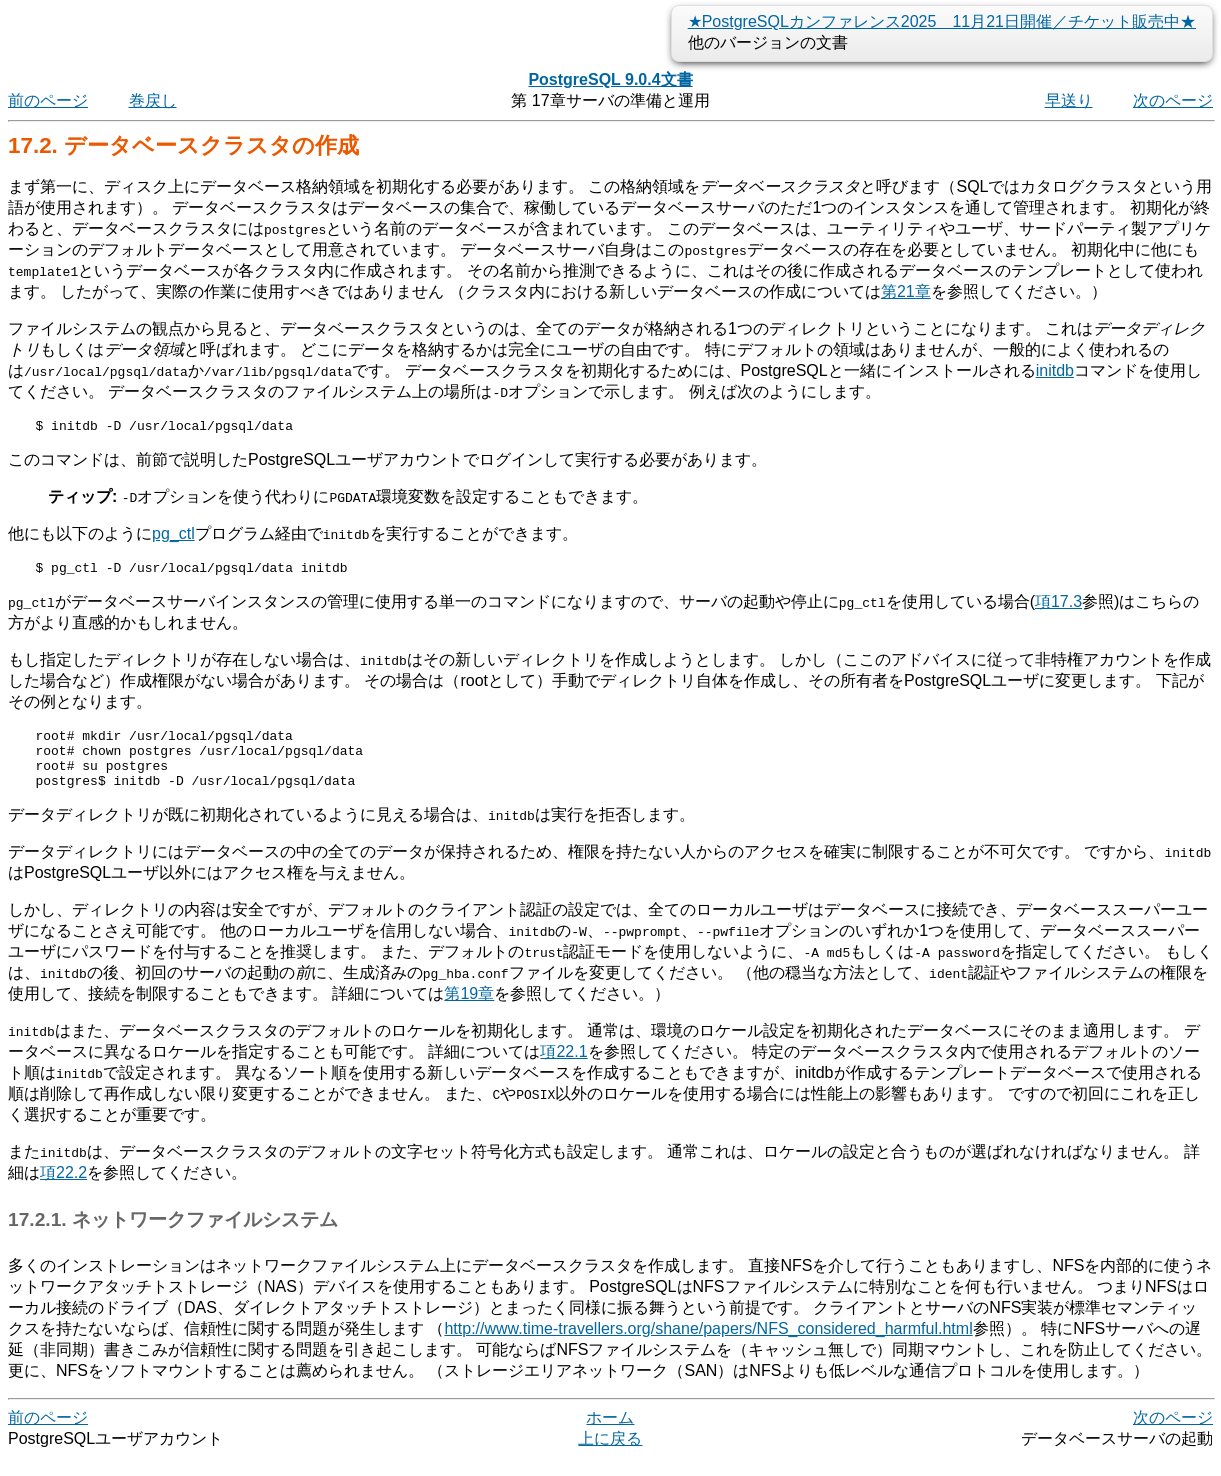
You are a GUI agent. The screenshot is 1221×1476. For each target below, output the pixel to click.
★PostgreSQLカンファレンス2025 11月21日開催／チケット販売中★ (942, 21)
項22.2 (63, 1190)
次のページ (1173, 100)
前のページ (48, 100)
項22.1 (563, 1069)
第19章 (469, 1011)
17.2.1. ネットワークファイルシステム (173, 1237)
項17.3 (1058, 607)
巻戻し (153, 100)
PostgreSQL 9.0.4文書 (610, 79)
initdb (1055, 370)
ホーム (610, 1435)
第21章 (906, 291)
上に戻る (610, 1456)
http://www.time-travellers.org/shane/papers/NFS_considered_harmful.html (708, 1346)
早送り (1069, 100)
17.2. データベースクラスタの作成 (183, 145)
